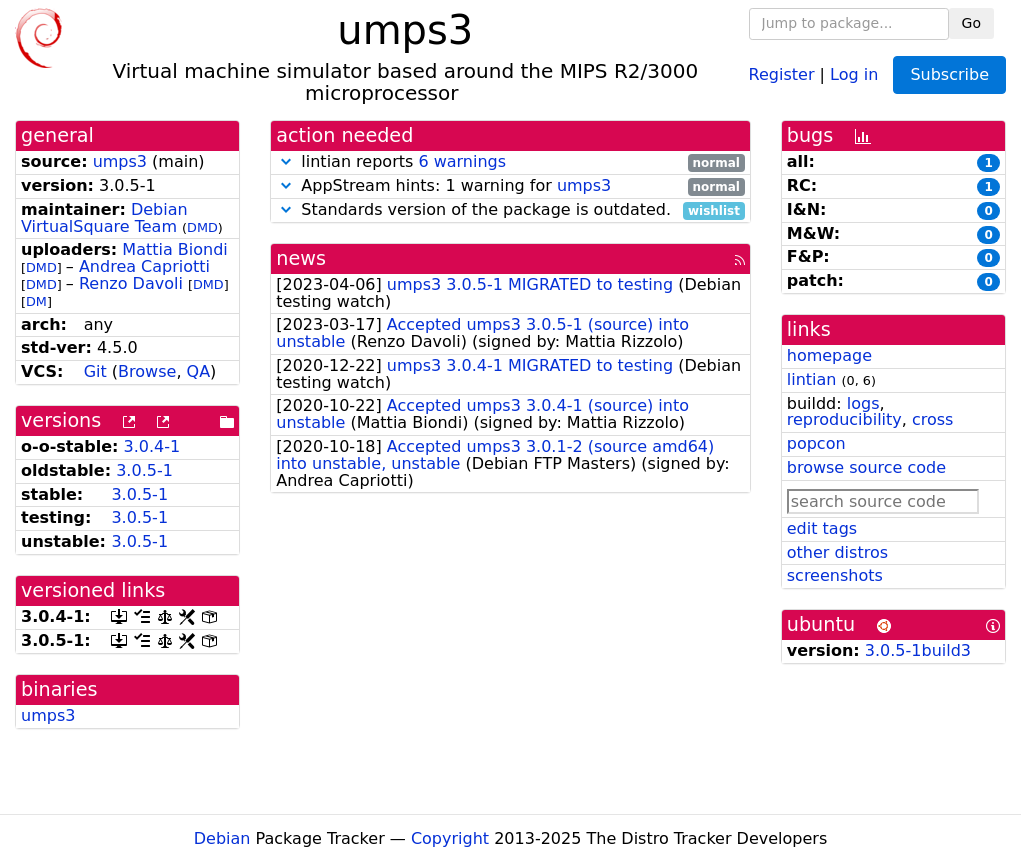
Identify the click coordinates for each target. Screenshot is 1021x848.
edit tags (822, 528)
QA (199, 371)
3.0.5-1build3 (918, 650)
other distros (837, 552)
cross (932, 419)
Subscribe (949, 74)
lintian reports (510, 162)
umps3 (120, 161)
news (301, 258)
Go (971, 23)
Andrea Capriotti (144, 266)
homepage (829, 355)
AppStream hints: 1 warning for (510, 186)
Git (95, 371)
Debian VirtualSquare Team (104, 218)
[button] (286, 161)
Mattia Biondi (174, 249)
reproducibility (844, 419)
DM (36, 301)
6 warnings (462, 161)
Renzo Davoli (131, 283)
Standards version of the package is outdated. (510, 210)
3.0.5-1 (144, 470)
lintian (812, 379)
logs (863, 403)
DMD (202, 227)
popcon (816, 443)
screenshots (835, 575)
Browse (147, 371)
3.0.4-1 (152, 446)
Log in (854, 73)
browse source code (866, 467)
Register (782, 73)
